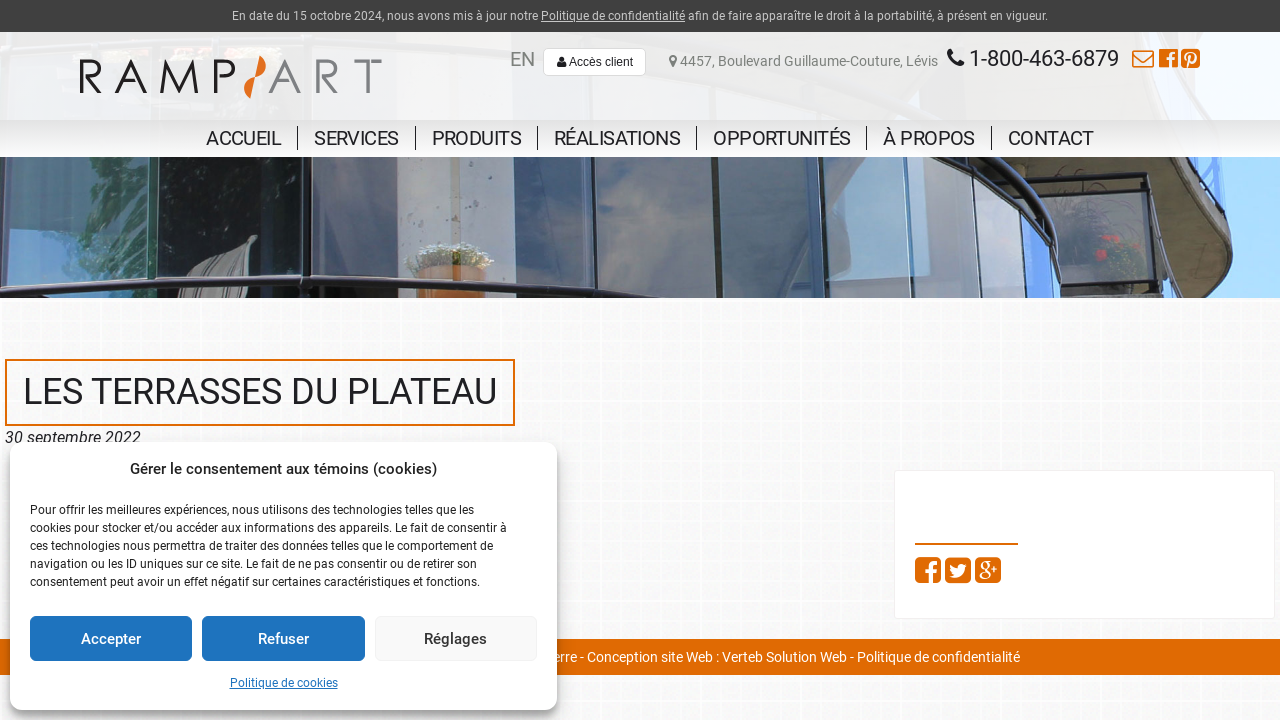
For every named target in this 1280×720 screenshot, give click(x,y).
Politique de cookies (284, 683)
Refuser (283, 639)
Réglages (455, 639)
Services (356, 138)
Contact (1051, 138)
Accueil (243, 138)
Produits (476, 138)
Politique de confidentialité (613, 16)
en (522, 59)
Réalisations (617, 138)
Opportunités (781, 138)
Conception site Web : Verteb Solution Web (717, 657)
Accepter (111, 639)
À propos (928, 138)
